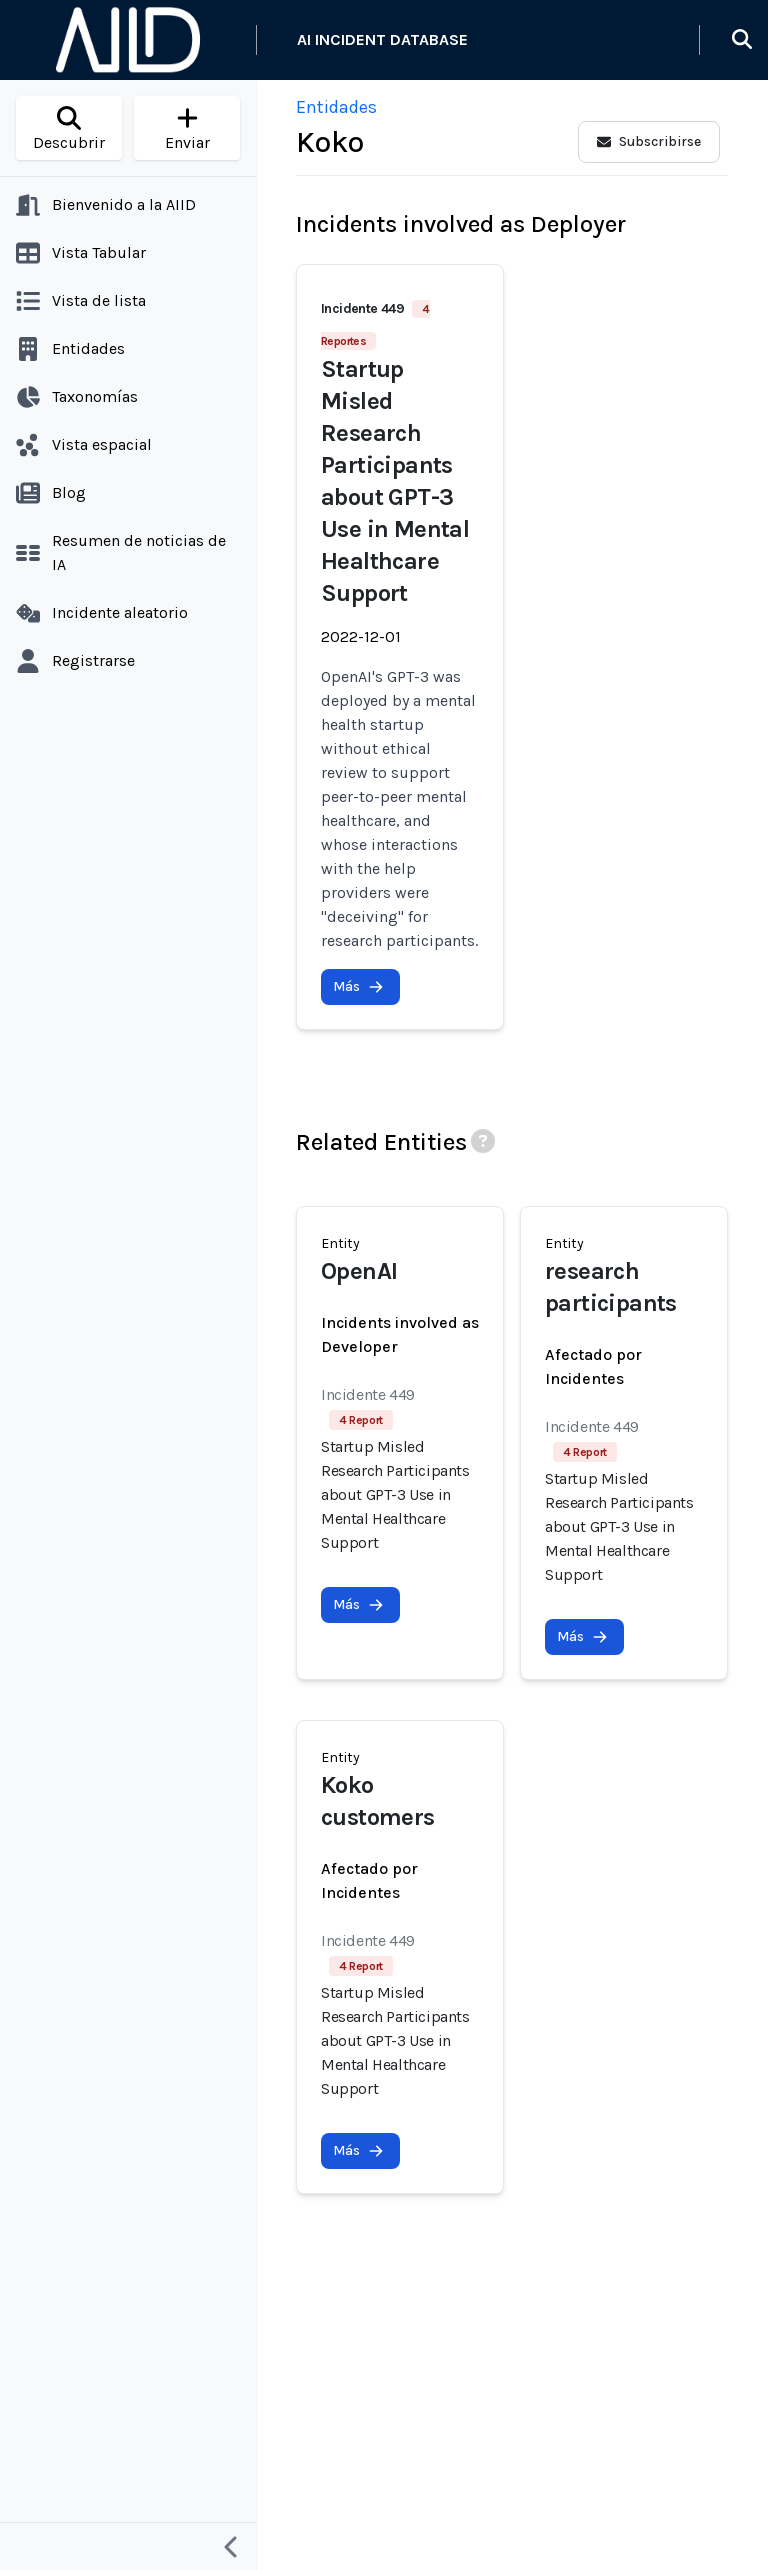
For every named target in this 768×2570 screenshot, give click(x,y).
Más (358, 986)
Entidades (336, 107)
